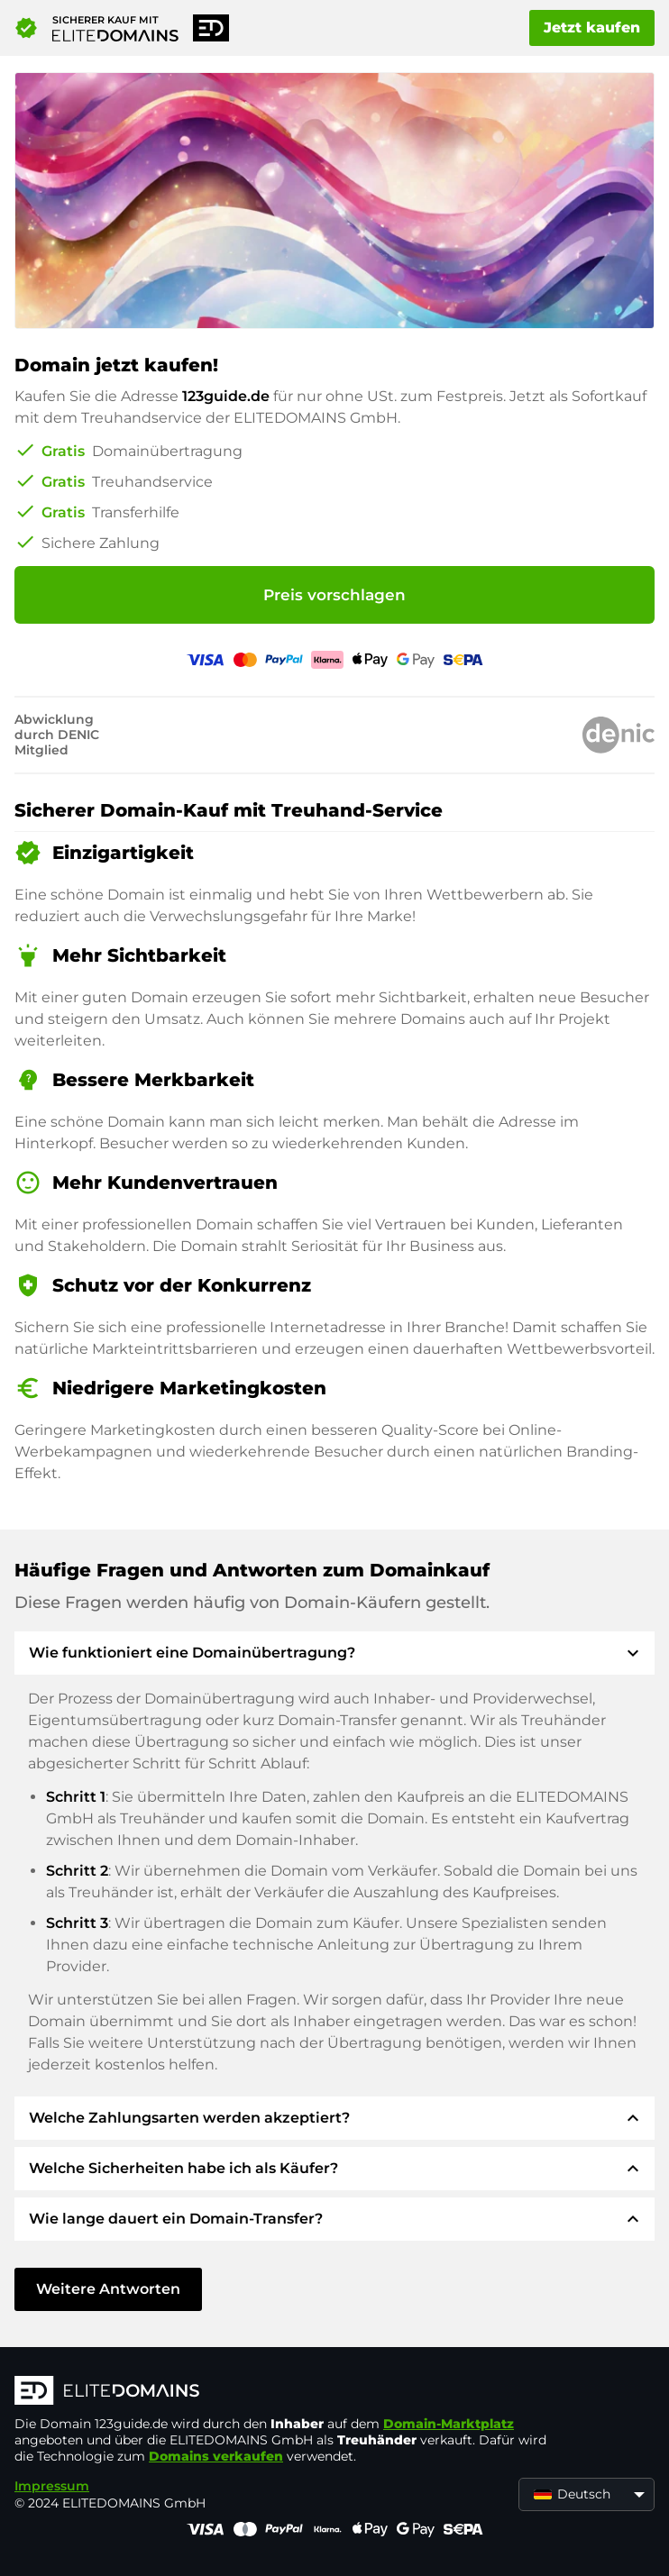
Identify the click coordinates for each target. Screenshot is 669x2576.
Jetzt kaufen (592, 27)
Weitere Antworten (108, 2288)
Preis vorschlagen (334, 595)
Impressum (51, 2486)
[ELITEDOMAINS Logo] (284, 2392)
